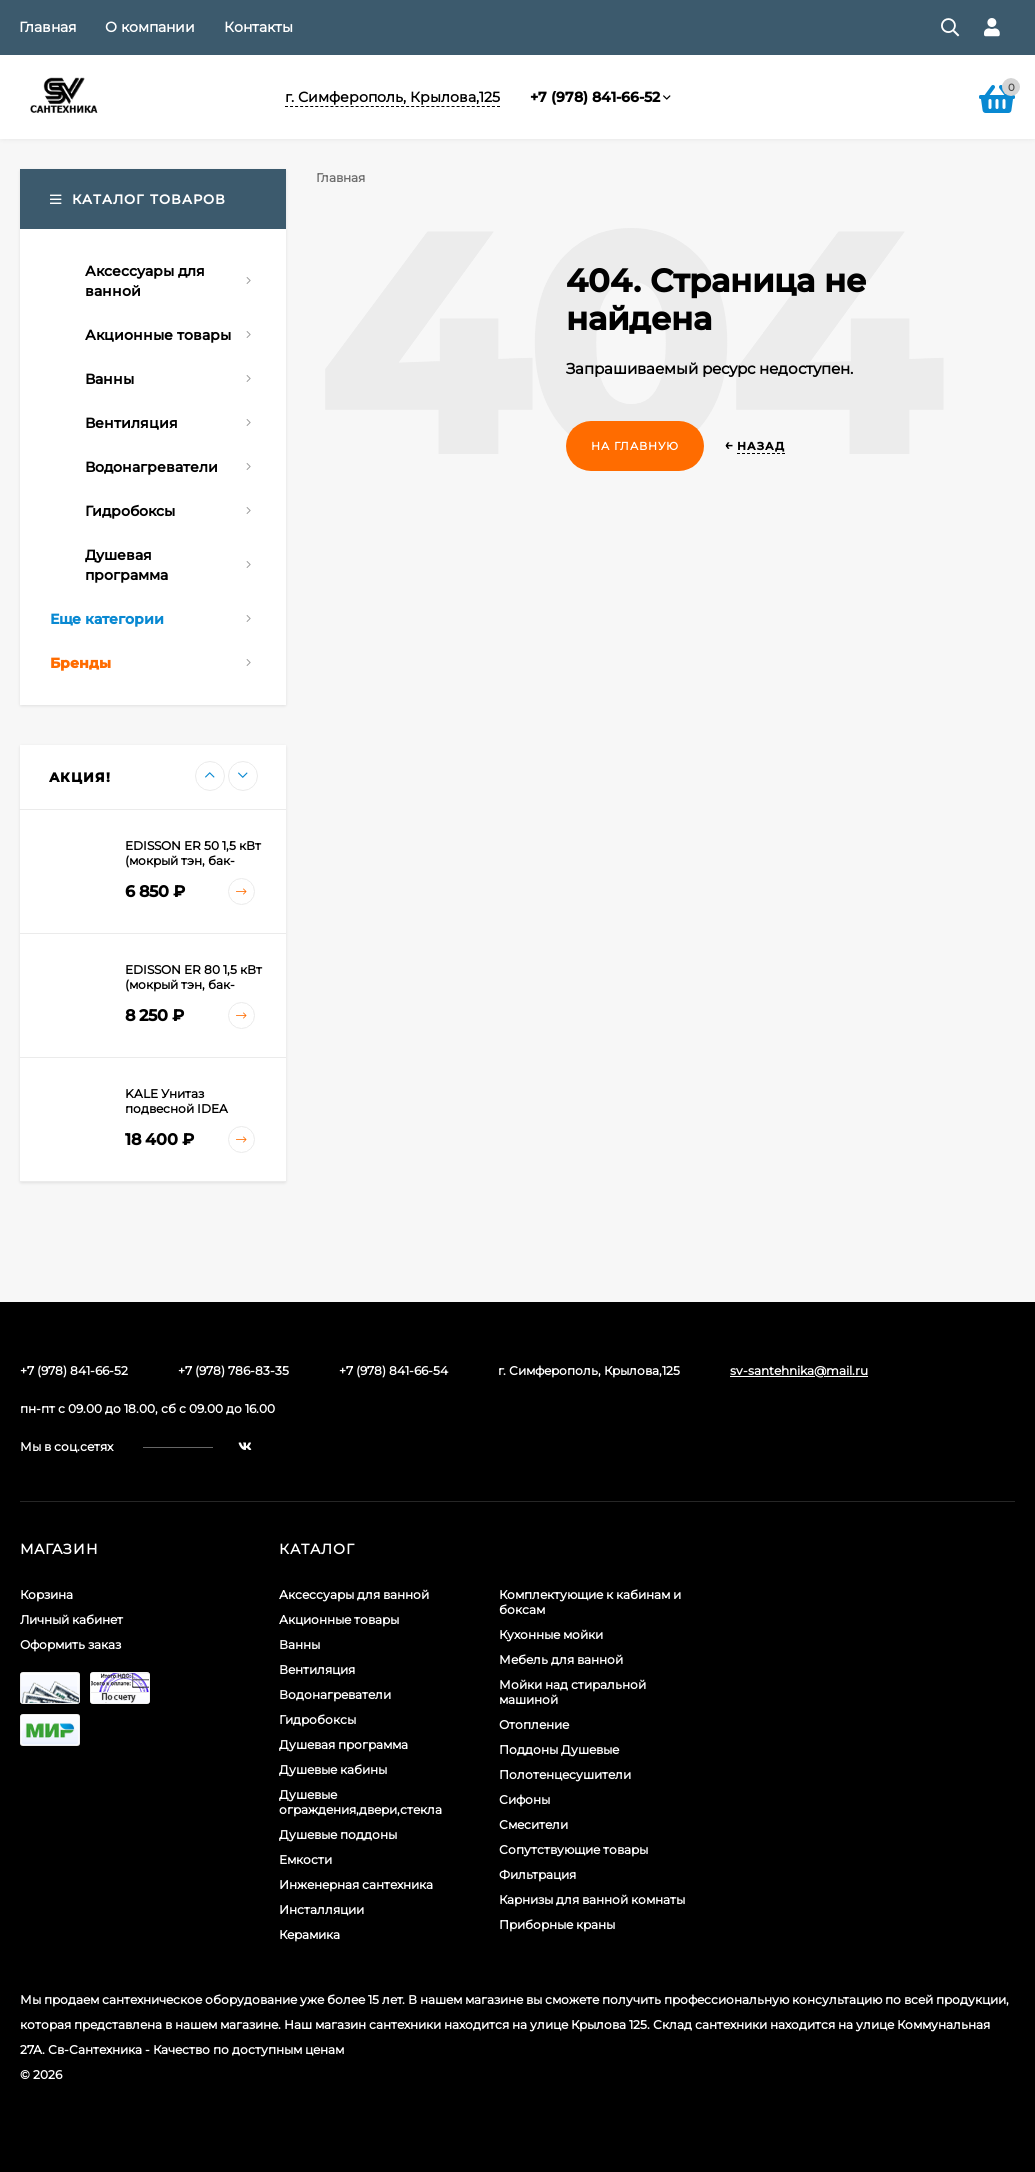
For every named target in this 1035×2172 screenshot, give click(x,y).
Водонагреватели (335, 1694)
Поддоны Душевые (559, 1749)
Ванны (299, 1644)
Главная (47, 27)
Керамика (309, 1934)
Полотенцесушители (565, 1774)
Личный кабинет (71, 1619)
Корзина (46, 1594)
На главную (635, 446)
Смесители (533, 1824)
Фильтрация (537, 1874)
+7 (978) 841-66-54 (393, 1370)
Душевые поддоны (338, 1834)
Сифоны (524, 1799)
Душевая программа (343, 1744)
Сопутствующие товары (573, 1849)
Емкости (305, 1859)
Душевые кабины (333, 1769)
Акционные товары (339, 1619)
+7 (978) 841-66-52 (595, 97)
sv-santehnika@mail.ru (799, 1370)
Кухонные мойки (551, 1634)
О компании (150, 27)
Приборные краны (557, 1924)
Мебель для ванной (561, 1659)
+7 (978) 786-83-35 (233, 1370)
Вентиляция (317, 1669)
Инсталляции (321, 1909)
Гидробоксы (317, 1719)
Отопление (534, 1724)
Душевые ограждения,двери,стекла (360, 1802)
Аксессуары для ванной (354, 1594)
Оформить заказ (70, 1644)
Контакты (258, 27)
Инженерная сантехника (356, 1884)
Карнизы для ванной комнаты (592, 1899)
